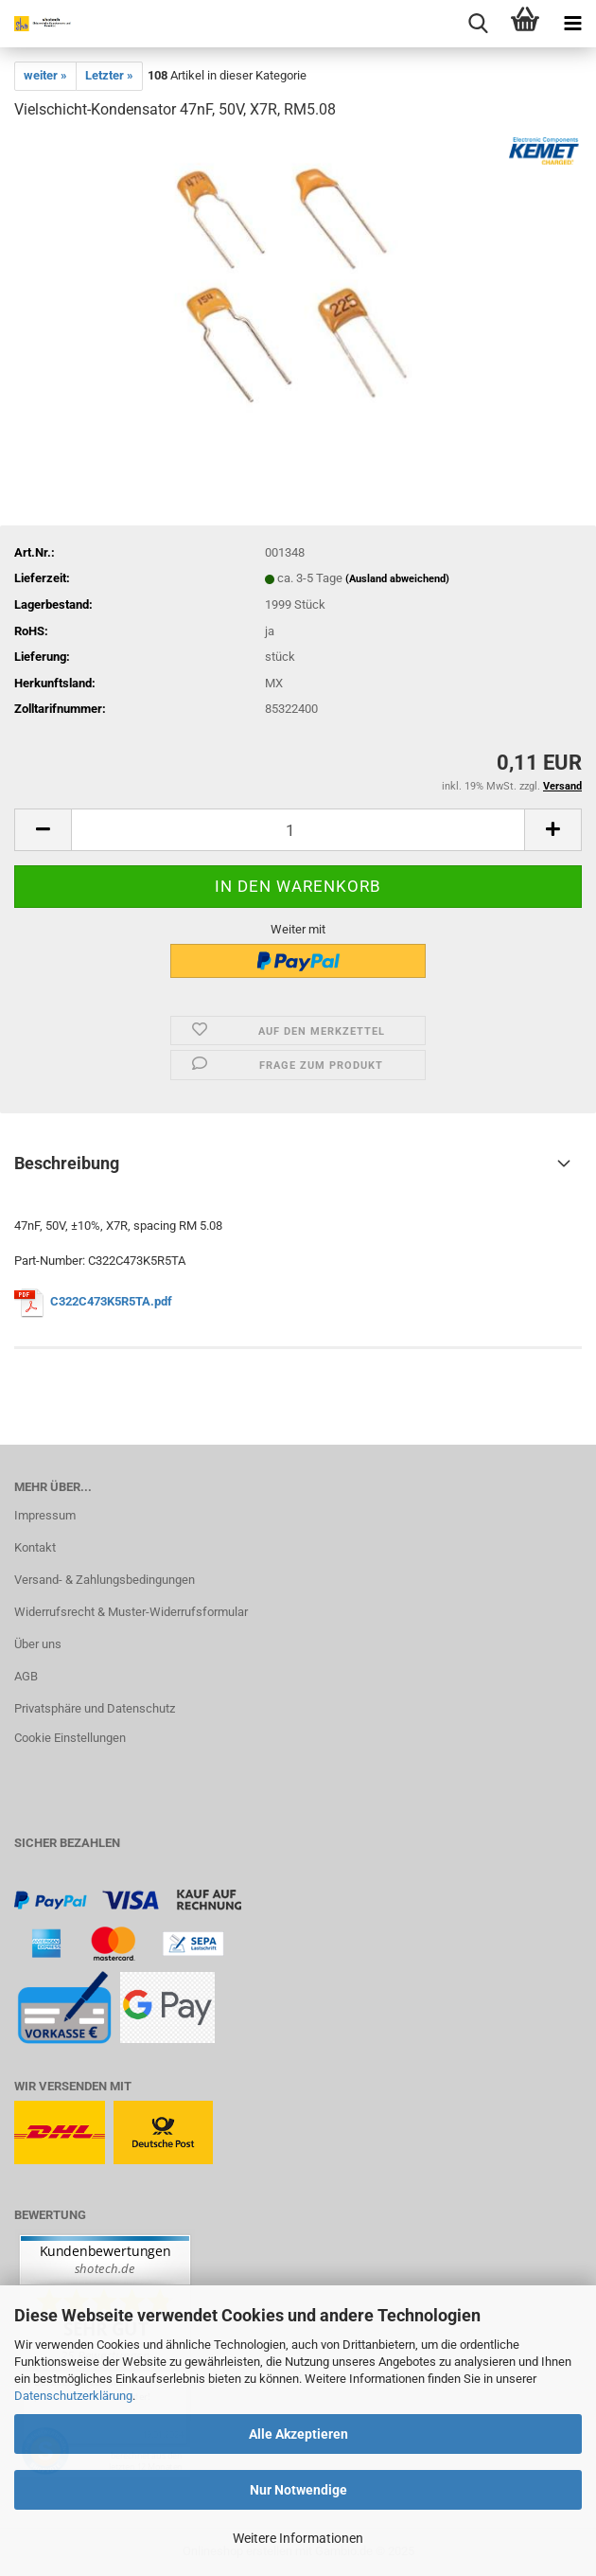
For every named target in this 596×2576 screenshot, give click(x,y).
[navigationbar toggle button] (572, 23)
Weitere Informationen (298, 2538)
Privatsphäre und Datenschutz (94, 1708)
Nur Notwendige (298, 2489)
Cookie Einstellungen (70, 1738)
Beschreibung (66, 1163)
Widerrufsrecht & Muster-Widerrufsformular (131, 1612)
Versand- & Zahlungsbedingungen (104, 1579)
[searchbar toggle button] (477, 23)
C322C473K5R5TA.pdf (111, 1301)
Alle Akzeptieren (298, 2434)
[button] (42, 829)
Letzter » (109, 75)
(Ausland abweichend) (397, 579)
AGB (26, 1676)
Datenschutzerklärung (73, 2396)
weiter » (45, 75)
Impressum (45, 1515)
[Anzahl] (298, 829)
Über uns (37, 1644)
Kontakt (35, 1547)
